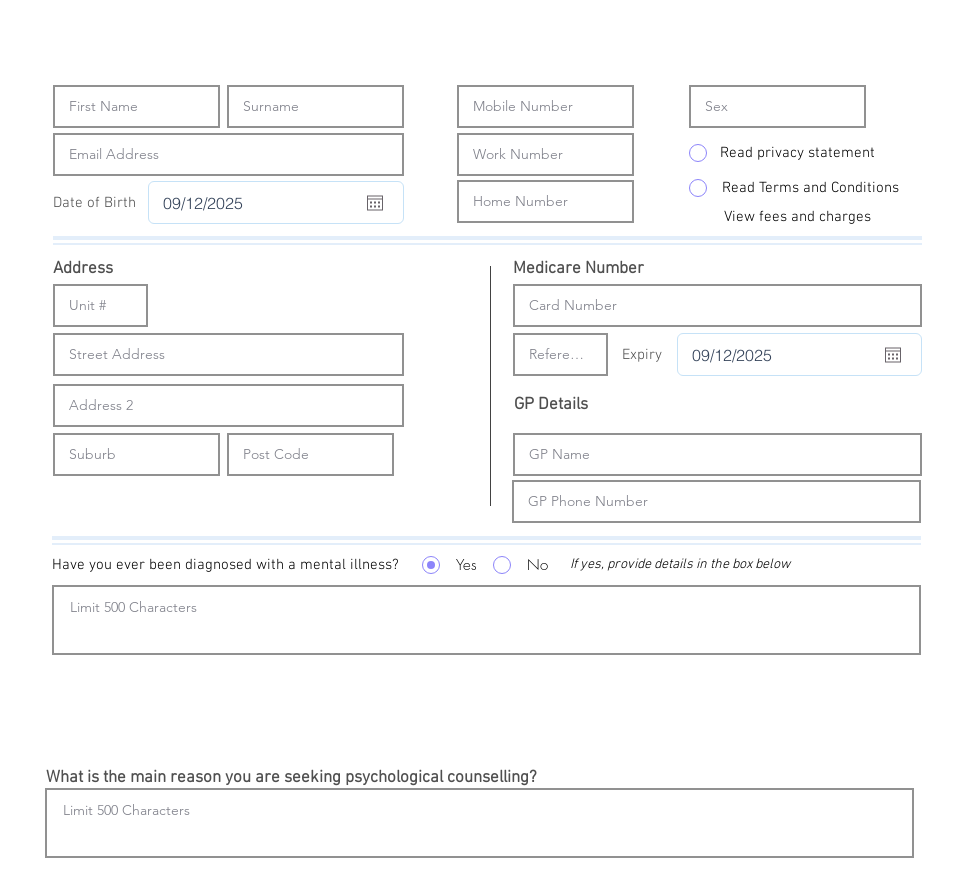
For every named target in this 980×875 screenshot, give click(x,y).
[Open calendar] (375, 203)
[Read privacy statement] (797, 153)
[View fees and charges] (797, 217)
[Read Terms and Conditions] (810, 188)
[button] (220, 565)
